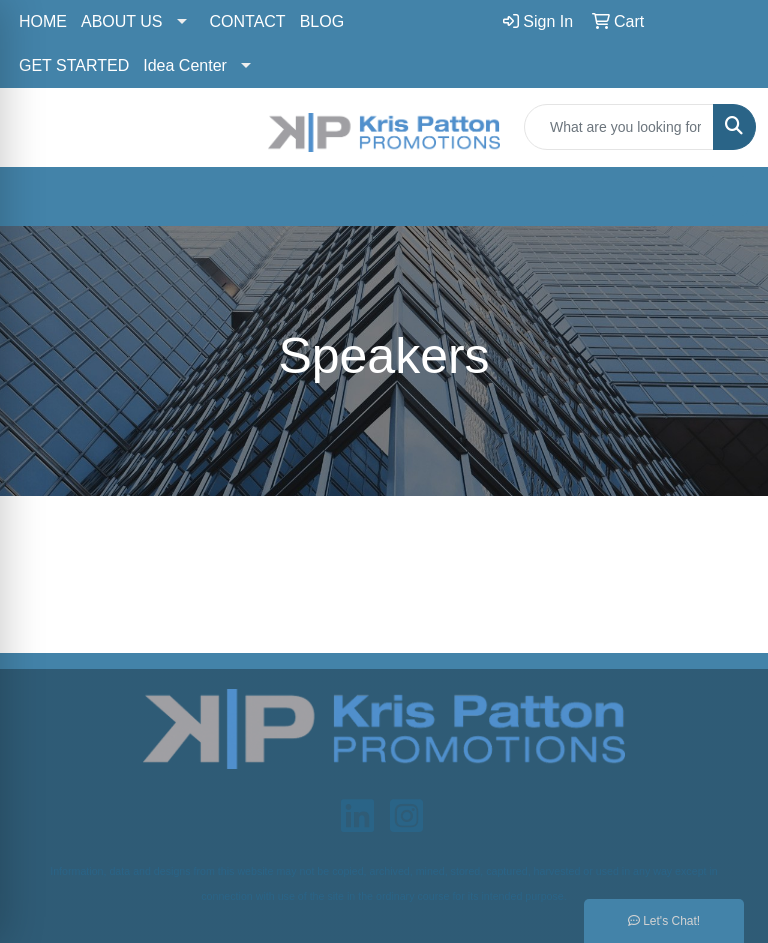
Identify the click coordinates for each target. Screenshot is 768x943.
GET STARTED (74, 65)
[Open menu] (728, 196)
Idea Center (185, 65)
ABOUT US (122, 21)
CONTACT (248, 21)
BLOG (322, 21)
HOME (43, 21)
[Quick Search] (619, 127)
